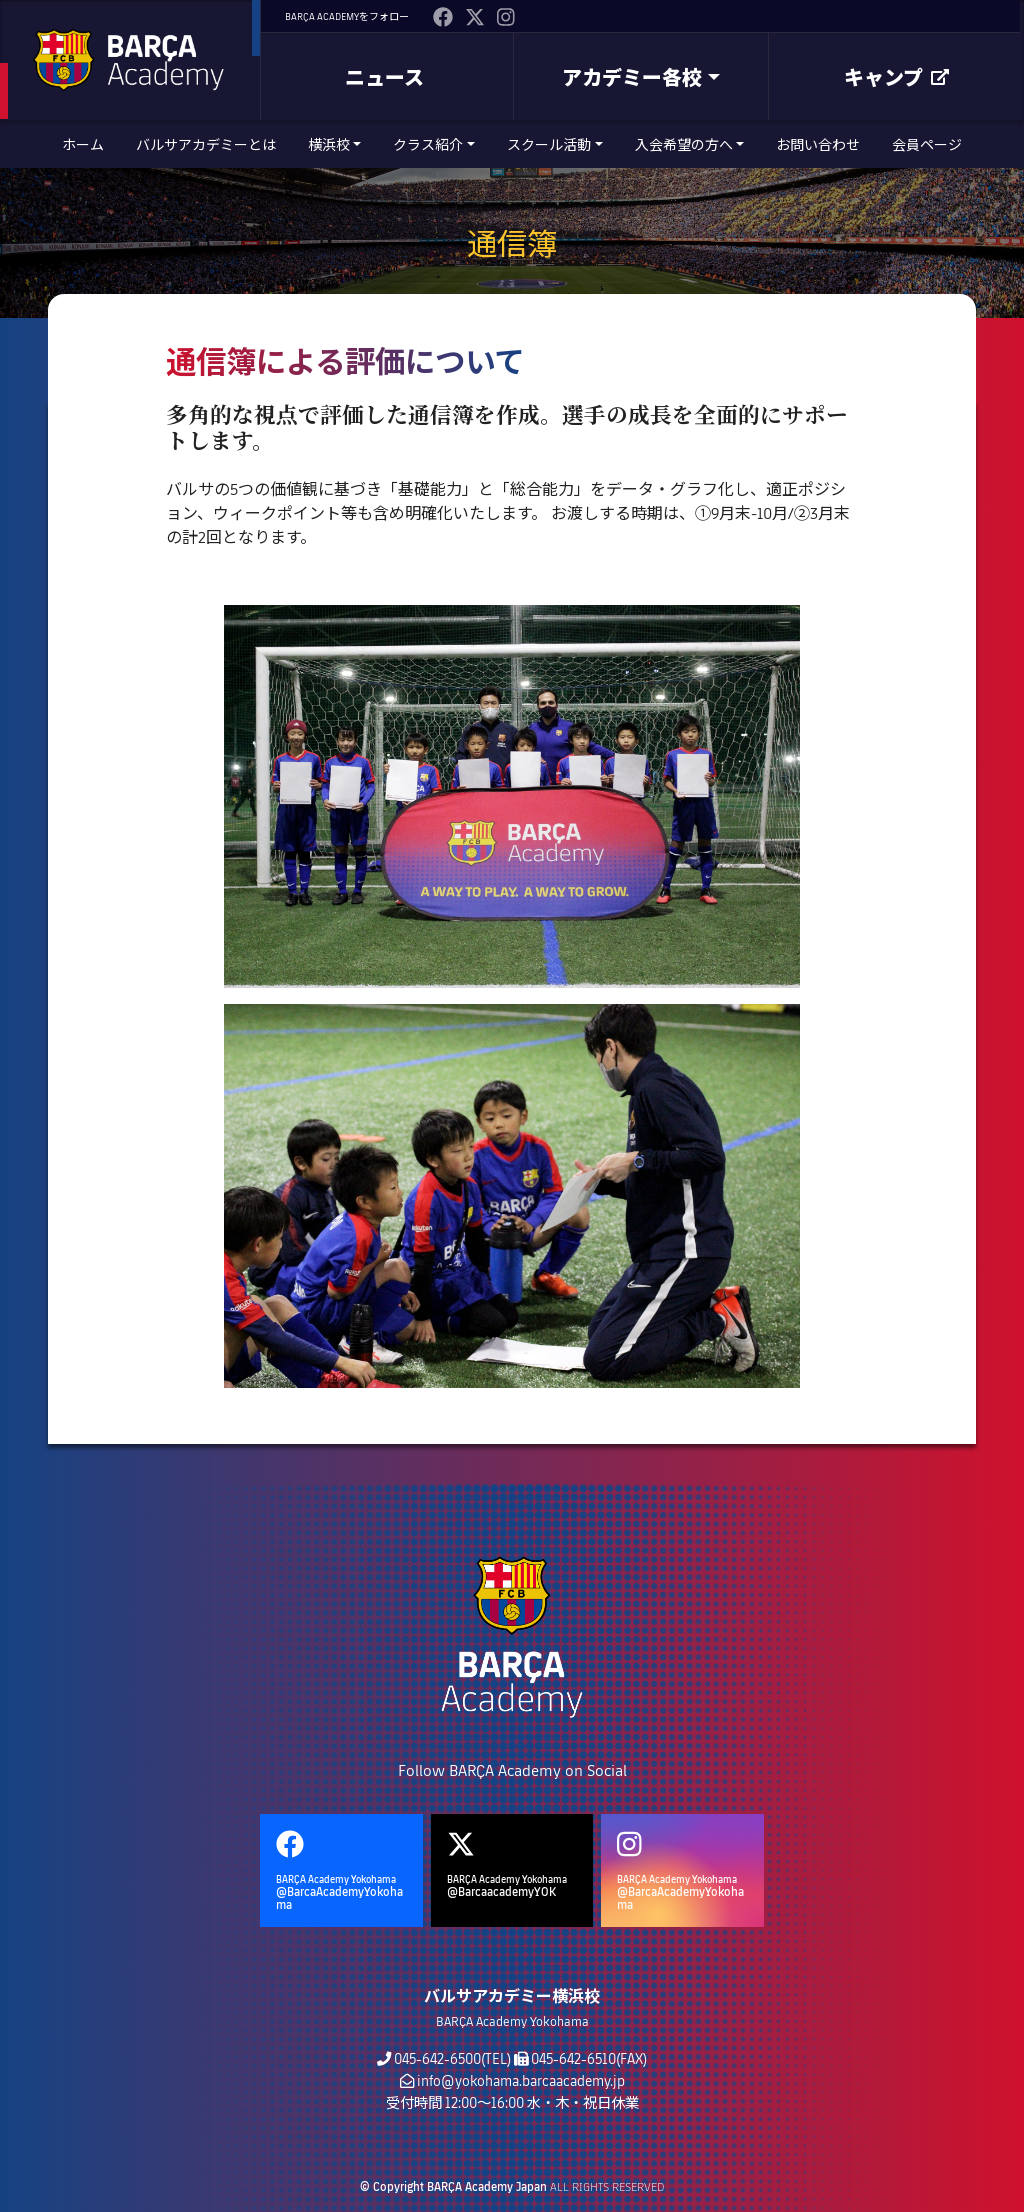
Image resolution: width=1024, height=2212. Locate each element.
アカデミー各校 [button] (632, 77)
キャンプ (896, 77)
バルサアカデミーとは (206, 144)
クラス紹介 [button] (428, 144)
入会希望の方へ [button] (684, 144)
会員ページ (927, 144)
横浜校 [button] (329, 144)
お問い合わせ (818, 144)
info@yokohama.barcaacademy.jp (521, 2080)
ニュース (384, 77)
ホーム (83, 144)
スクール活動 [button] (549, 144)
